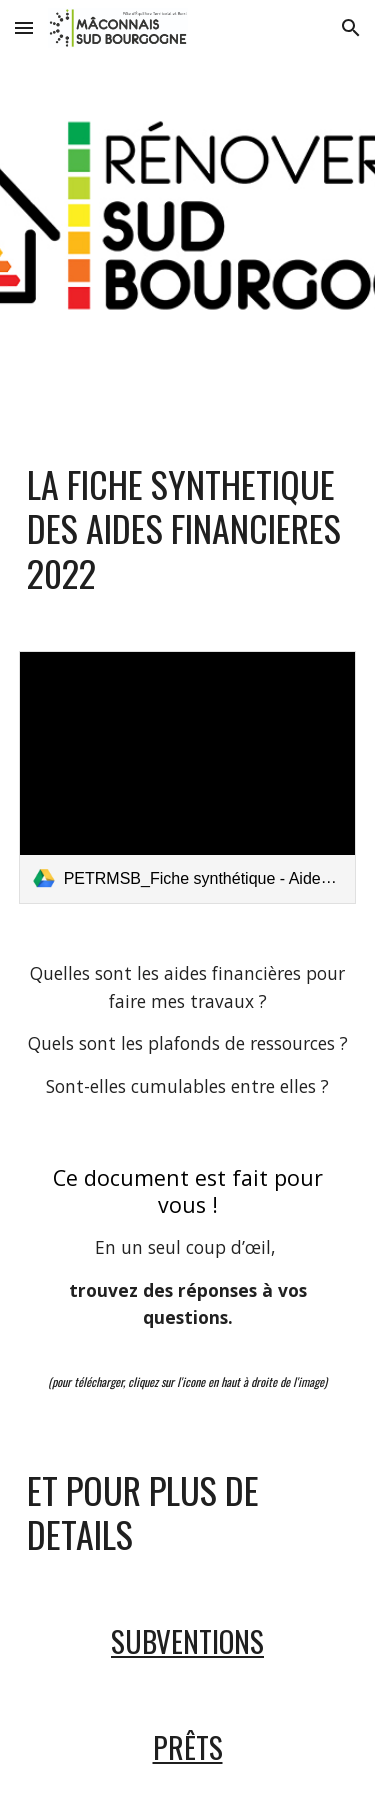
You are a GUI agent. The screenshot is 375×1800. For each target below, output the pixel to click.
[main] (188, 528)
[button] (24, 27)
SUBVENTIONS (187, 1640)
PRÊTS (188, 1746)
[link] (188, 777)
